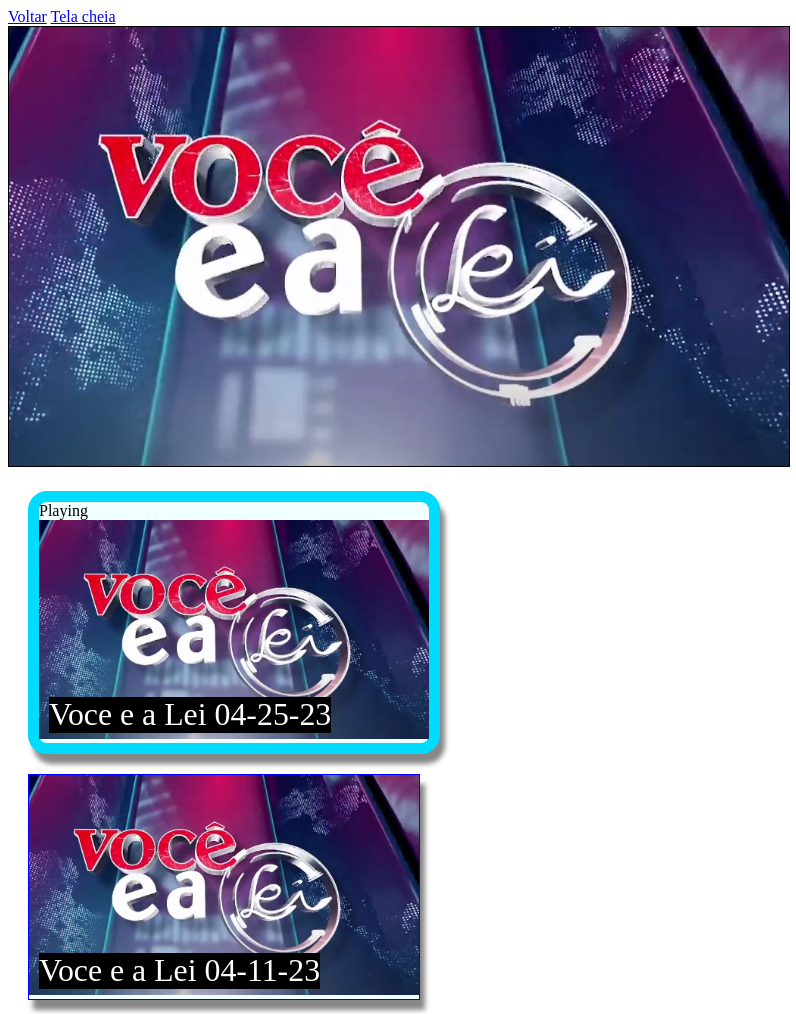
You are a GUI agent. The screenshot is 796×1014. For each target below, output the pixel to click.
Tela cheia (83, 16)
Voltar (27, 16)
